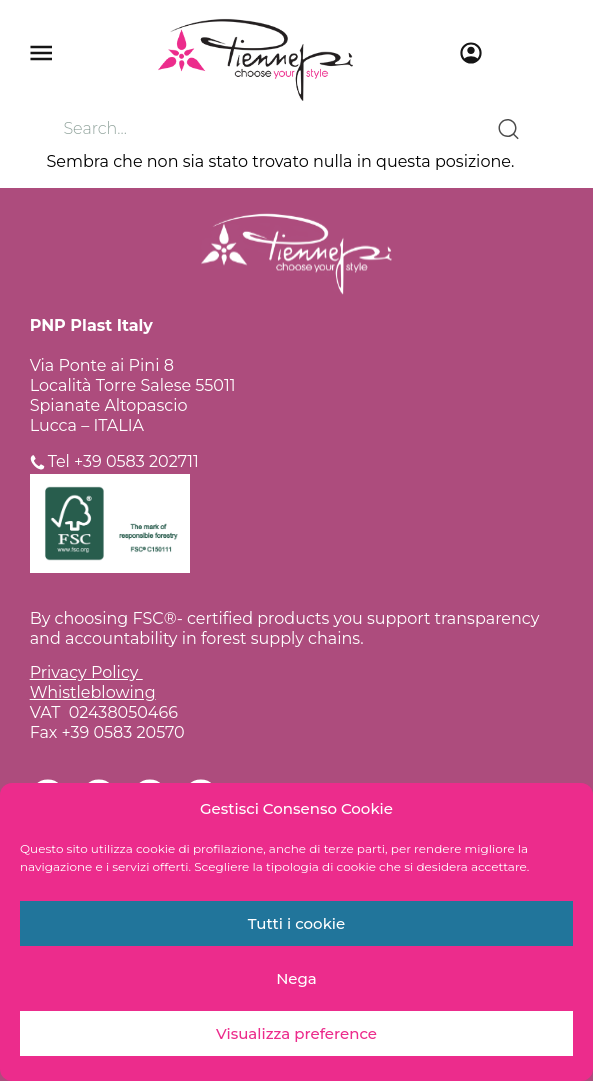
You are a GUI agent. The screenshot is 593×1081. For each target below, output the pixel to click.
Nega (296, 978)
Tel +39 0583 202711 (123, 461)
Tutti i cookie (297, 923)
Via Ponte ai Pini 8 (102, 365)
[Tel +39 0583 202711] (37, 462)
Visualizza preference (296, 1033)
